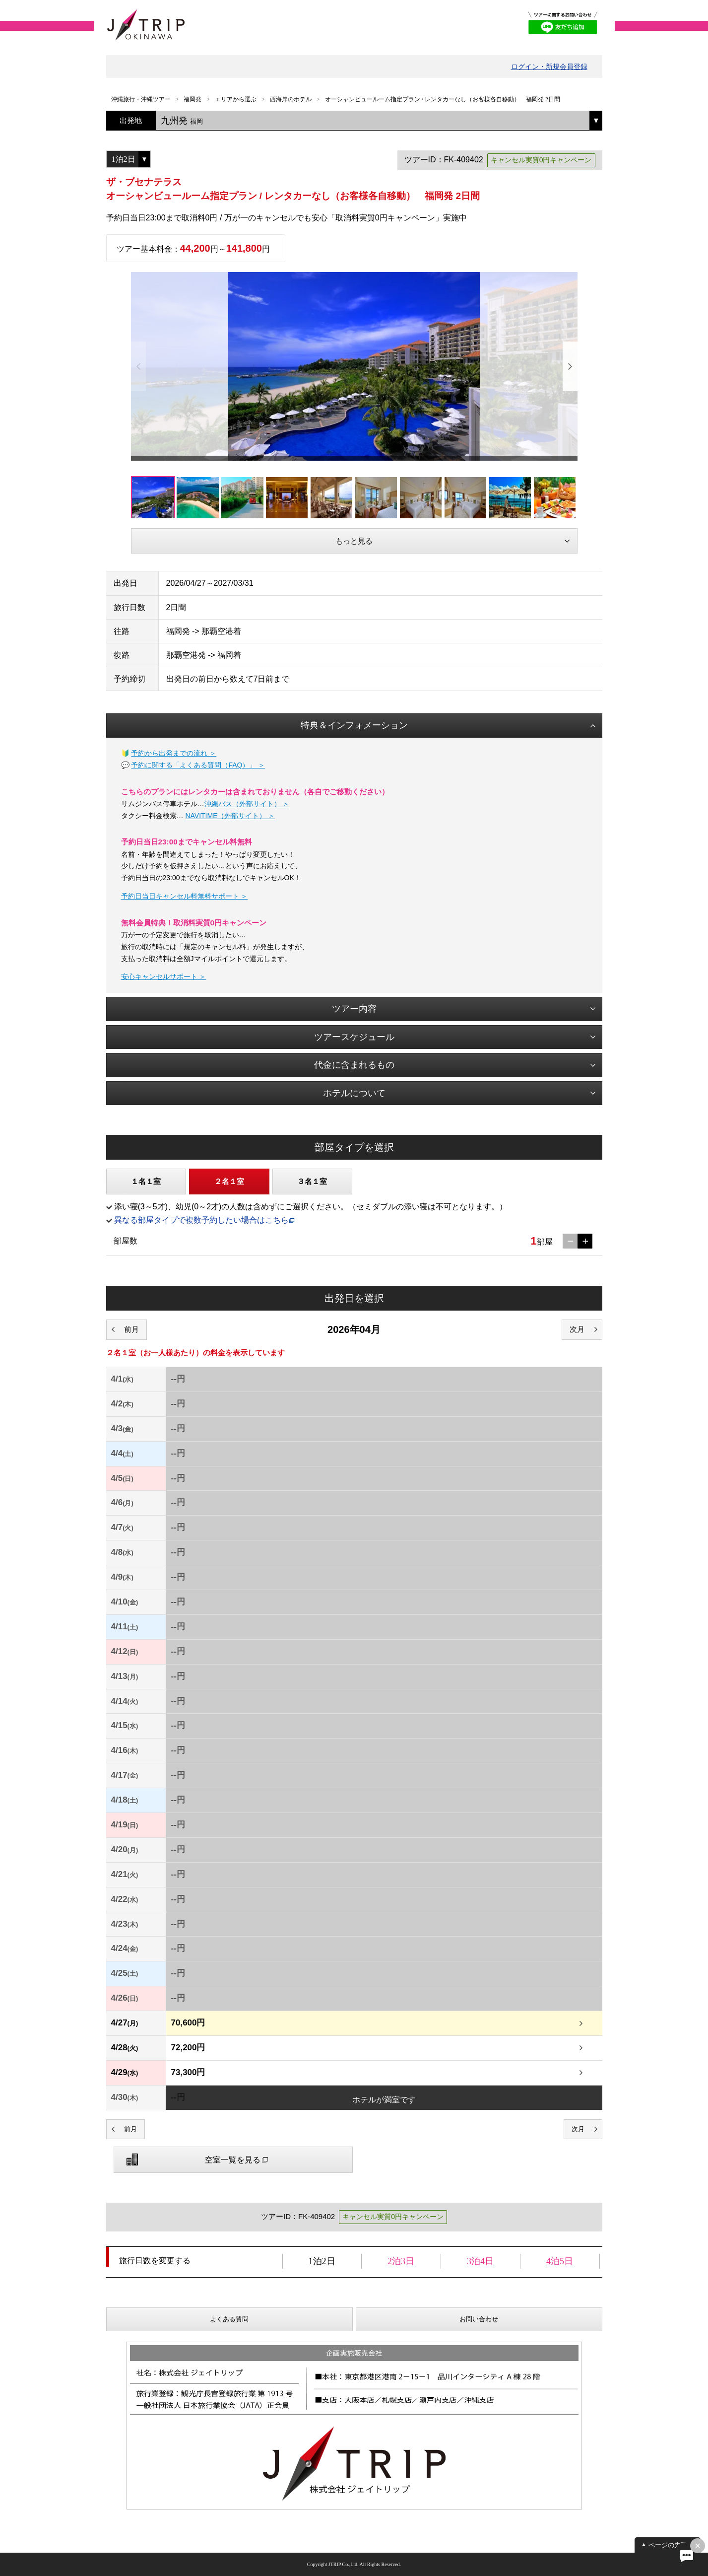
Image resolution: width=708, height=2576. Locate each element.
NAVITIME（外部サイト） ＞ (230, 816)
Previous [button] (138, 366)
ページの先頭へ (671, 2545)
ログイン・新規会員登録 (549, 66)
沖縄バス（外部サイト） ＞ (247, 804)
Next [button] (570, 366)
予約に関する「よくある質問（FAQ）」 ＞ (198, 765)
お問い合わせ (478, 2319)
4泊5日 (559, 2261)
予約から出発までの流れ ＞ (173, 753)
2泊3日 (400, 2261)
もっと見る (354, 541)
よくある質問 (229, 2319)
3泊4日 (480, 2261)
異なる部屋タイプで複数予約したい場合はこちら (201, 1220)
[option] (354, 366)
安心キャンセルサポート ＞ (163, 976)
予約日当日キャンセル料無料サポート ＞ (184, 896)
